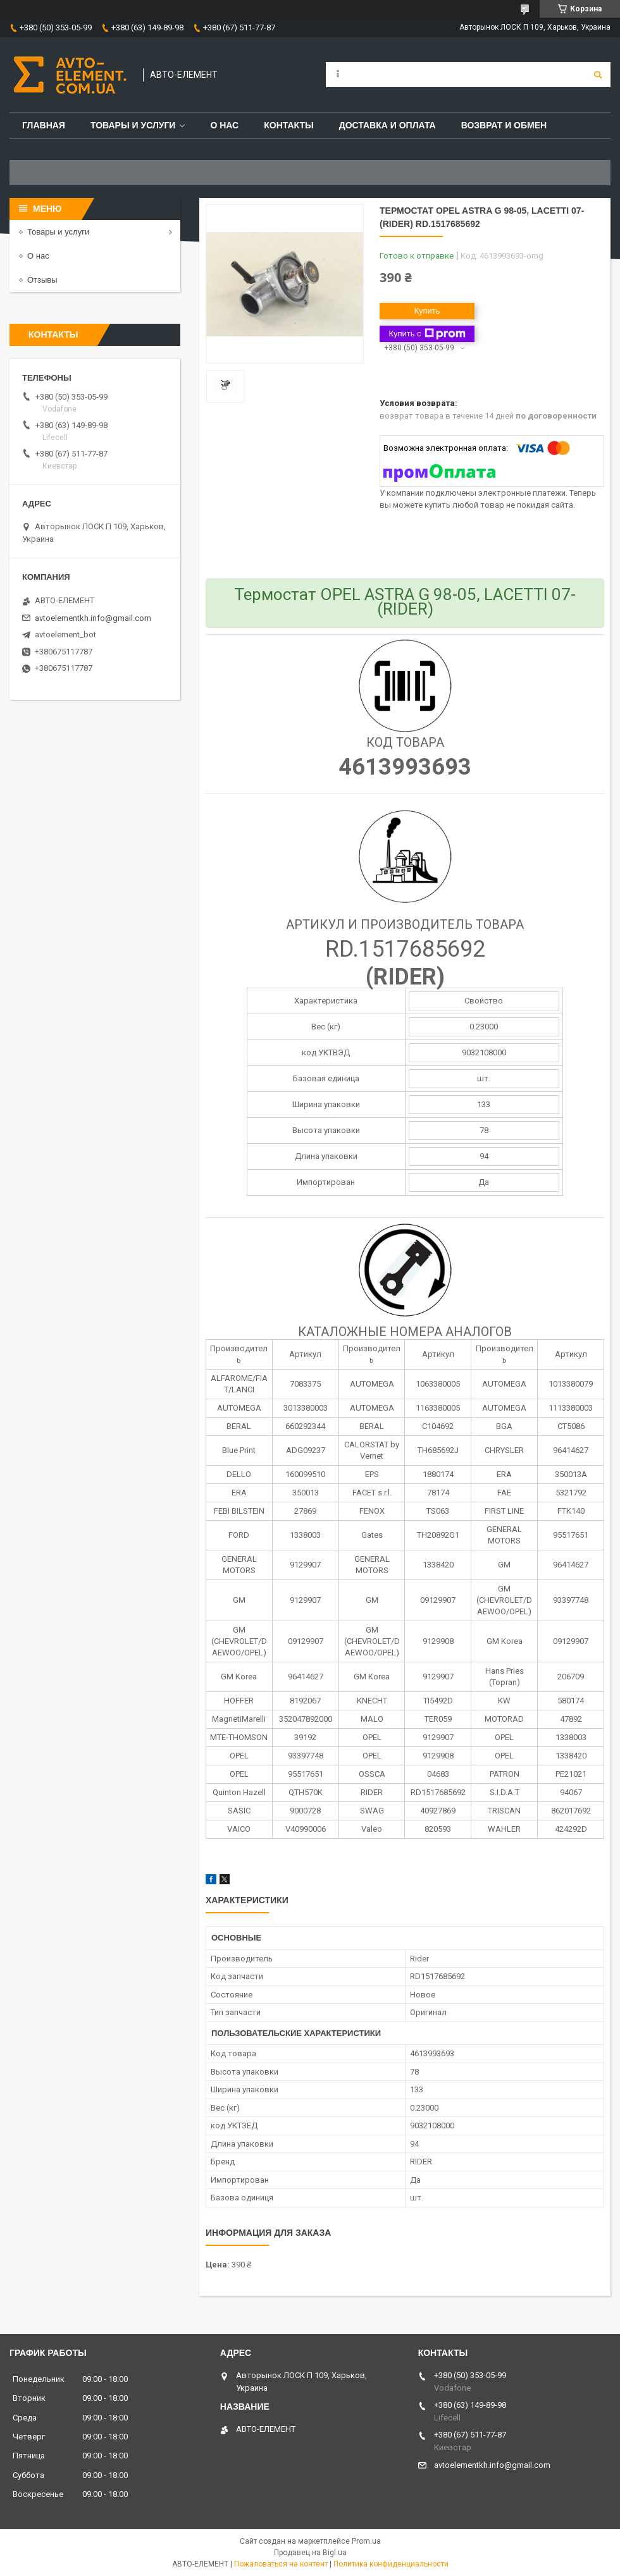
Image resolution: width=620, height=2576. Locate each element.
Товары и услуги (133, 125)
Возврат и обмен (504, 125)
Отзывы (42, 280)
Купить (427, 311)
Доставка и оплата (387, 125)
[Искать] (598, 74)
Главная (43, 125)
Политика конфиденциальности (391, 2564)
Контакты (288, 125)
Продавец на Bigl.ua (310, 2552)
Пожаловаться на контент (281, 2564)
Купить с (426, 334)
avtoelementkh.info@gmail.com (93, 618)
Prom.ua (366, 2541)
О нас (224, 125)
